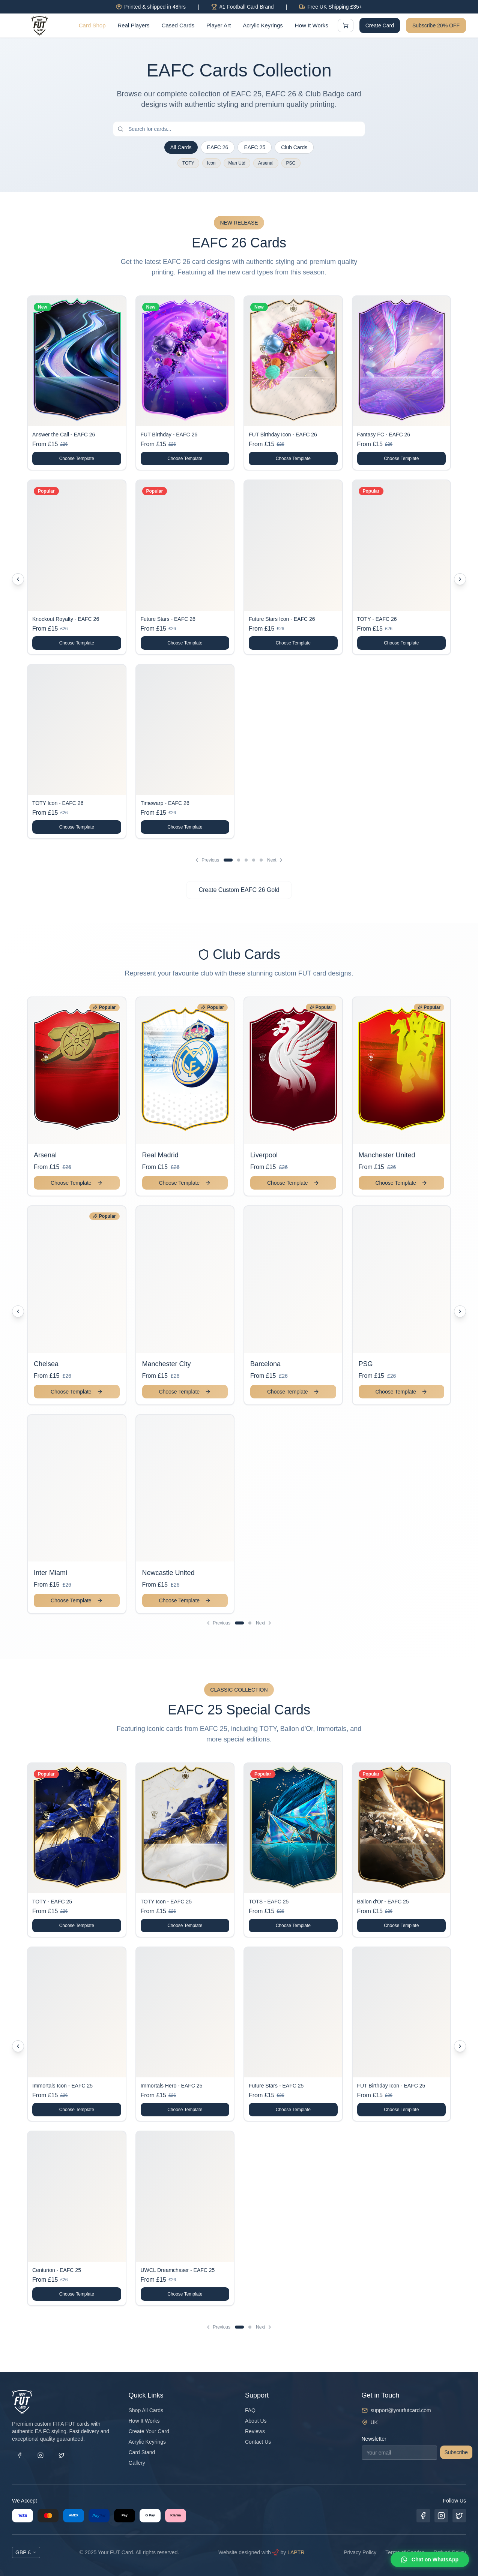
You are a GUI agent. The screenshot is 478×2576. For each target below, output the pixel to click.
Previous (206, 860)
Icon (211, 163)
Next (275, 860)
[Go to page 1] (228, 860)
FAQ (250, 2410)
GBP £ (26, 2552)
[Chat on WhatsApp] (430, 2559)
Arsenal (266, 163)
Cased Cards (178, 25)
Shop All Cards (146, 2410)
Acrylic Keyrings (263, 25)
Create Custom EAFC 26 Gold (238, 890)
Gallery (137, 2463)
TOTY (188, 163)
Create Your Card (149, 2431)
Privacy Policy (360, 2552)
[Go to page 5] (261, 860)
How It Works (311, 25)
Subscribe (456, 2452)
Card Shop (92, 25)
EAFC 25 (254, 147)
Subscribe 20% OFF (436, 25)
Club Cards (294, 147)
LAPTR (295, 2552)
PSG (291, 163)
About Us (256, 2421)
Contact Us (258, 2442)
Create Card (379, 25)
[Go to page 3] (246, 860)
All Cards (181, 147)
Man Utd (236, 163)
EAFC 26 (217, 147)
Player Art (218, 25)
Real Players (134, 25)
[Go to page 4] (253, 860)
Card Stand (142, 2452)
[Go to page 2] (238, 860)
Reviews (255, 2431)
